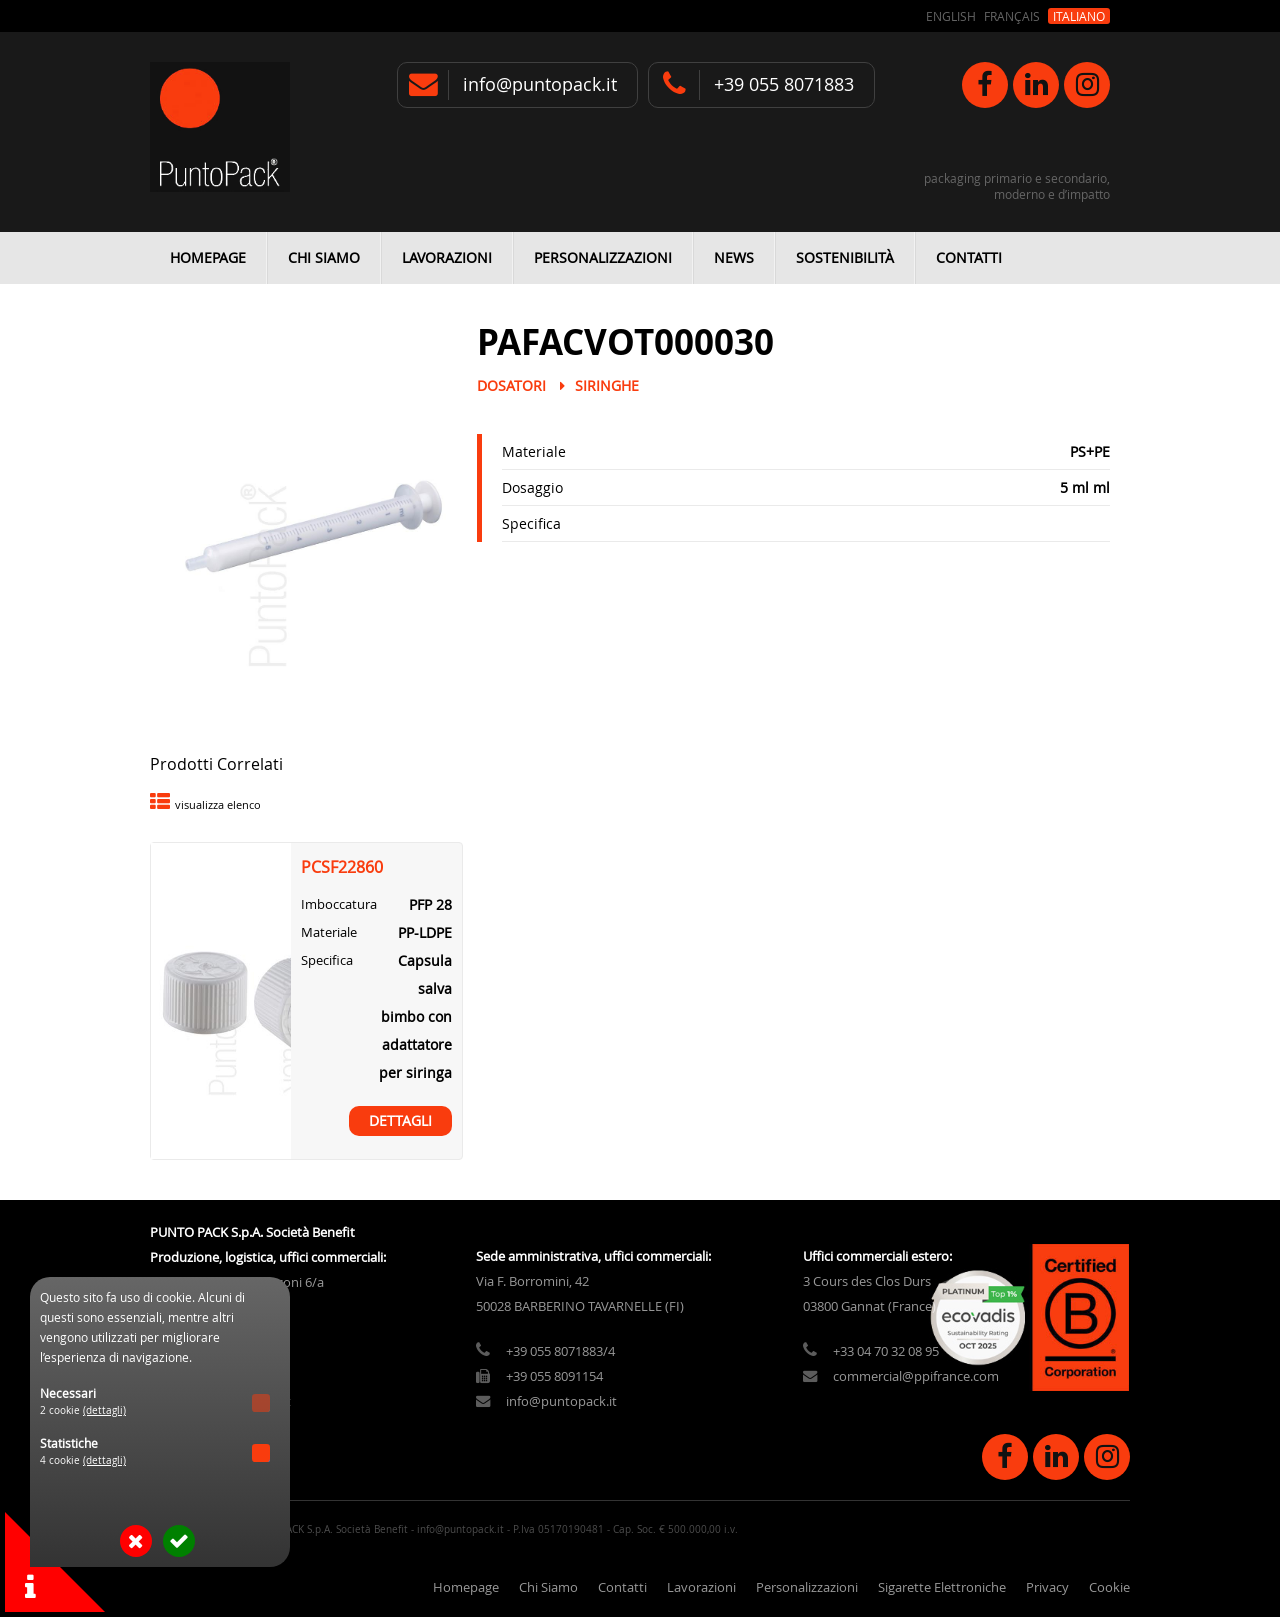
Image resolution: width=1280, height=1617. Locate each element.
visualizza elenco (218, 804)
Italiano (1079, 16)
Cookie (1109, 1587)
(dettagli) (104, 1410)
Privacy (1047, 1587)
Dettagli (400, 1121)
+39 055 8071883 (784, 84)
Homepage (208, 257)
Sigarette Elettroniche (942, 1587)
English (951, 16)
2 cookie (83, 1410)
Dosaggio (532, 487)
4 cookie (83, 1460)
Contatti (969, 257)
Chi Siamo (324, 257)
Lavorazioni (447, 257)
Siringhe (607, 385)
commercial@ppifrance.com (916, 1376)
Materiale (534, 451)
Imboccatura (339, 904)
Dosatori (511, 385)
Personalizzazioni (603, 257)
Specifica (531, 523)
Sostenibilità (845, 257)
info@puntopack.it (540, 84)
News (734, 257)
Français (1012, 16)
